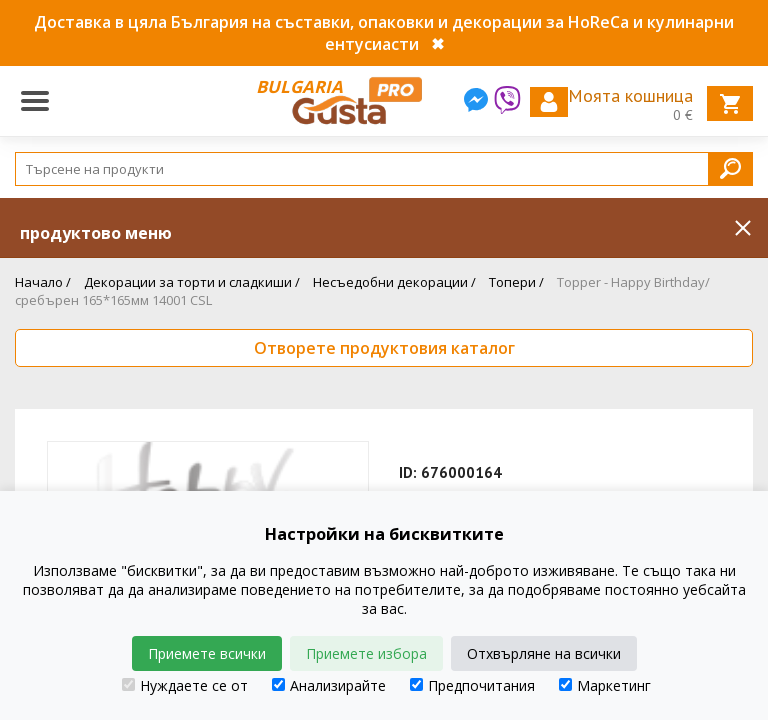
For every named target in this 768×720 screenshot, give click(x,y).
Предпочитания (472, 685)
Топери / (516, 282)
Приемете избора (366, 653)
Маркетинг (605, 685)
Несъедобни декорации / (394, 282)
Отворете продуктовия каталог (384, 348)
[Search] (384, 169)
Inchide (743, 228)
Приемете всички (207, 653)
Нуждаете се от (185, 685)
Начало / (43, 282)
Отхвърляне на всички (544, 653)
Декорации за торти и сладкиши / (192, 282)
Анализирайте (329, 685)
